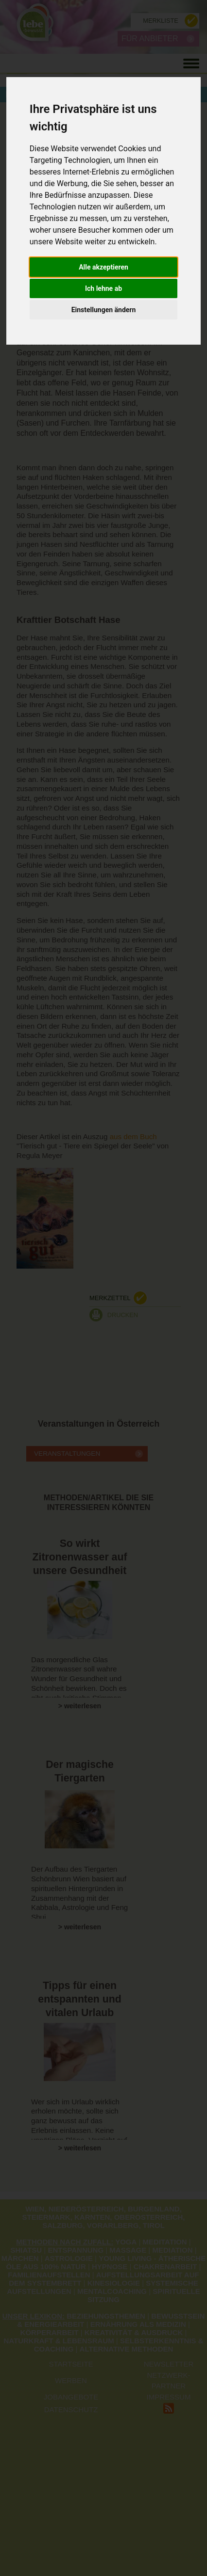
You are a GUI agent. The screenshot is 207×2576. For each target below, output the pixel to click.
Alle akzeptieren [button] (103, 267)
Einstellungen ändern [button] (103, 310)
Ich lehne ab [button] (103, 288)
